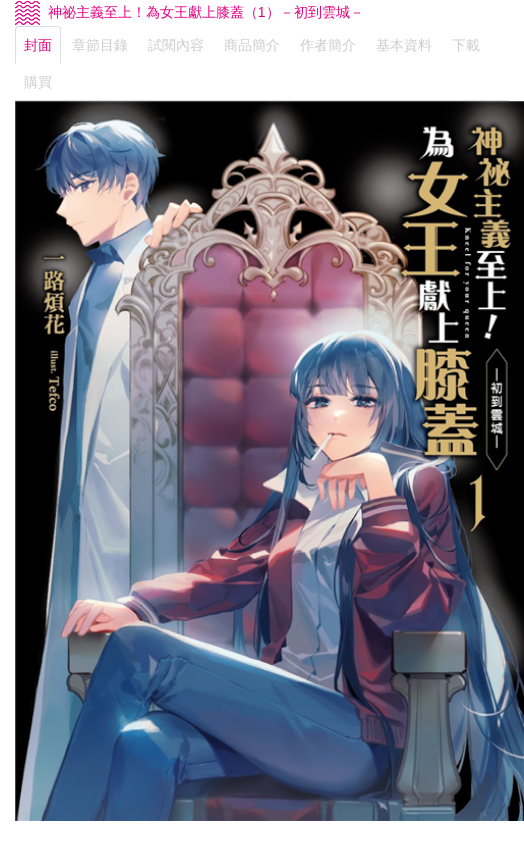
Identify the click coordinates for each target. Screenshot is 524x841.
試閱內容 (176, 45)
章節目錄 (100, 45)
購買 (38, 82)
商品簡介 (252, 45)
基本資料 (404, 45)
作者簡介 (328, 45)
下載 (466, 45)
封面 (38, 45)
